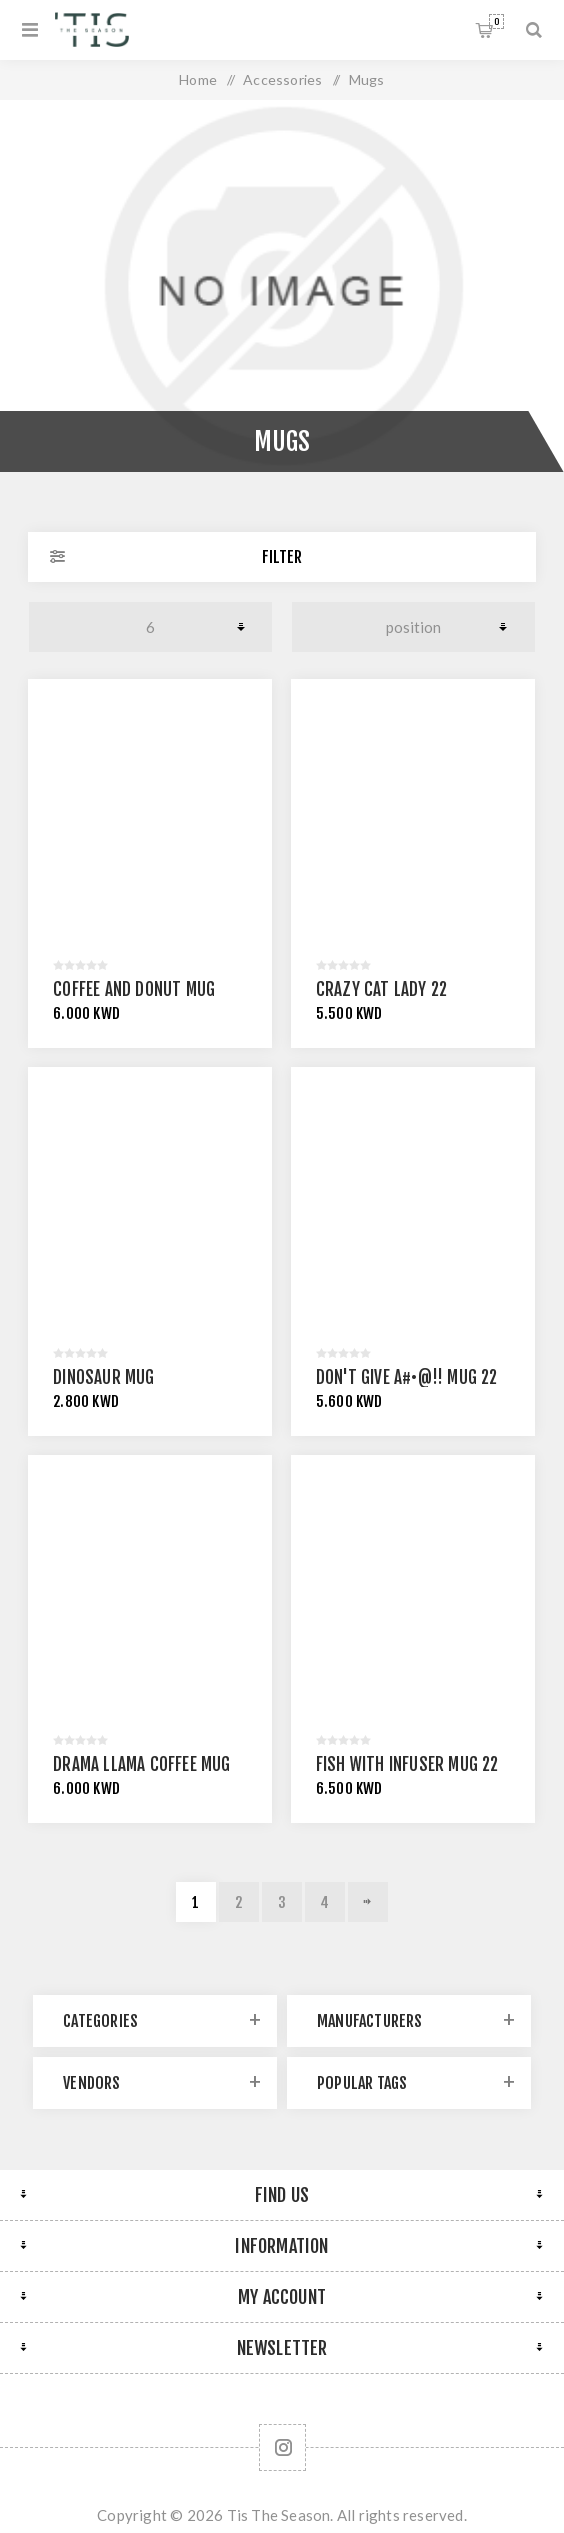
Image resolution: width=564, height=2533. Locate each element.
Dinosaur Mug (103, 1377)
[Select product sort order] (414, 627)
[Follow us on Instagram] (282, 2447)
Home (198, 79)
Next (368, 1902)
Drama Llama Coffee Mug (141, 1764)
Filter (282, 557)
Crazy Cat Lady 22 (381, 989)
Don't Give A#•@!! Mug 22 (407, 1377)
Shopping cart (496, 21)
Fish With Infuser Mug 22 (407, 1764)
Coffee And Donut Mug (134, 989)
